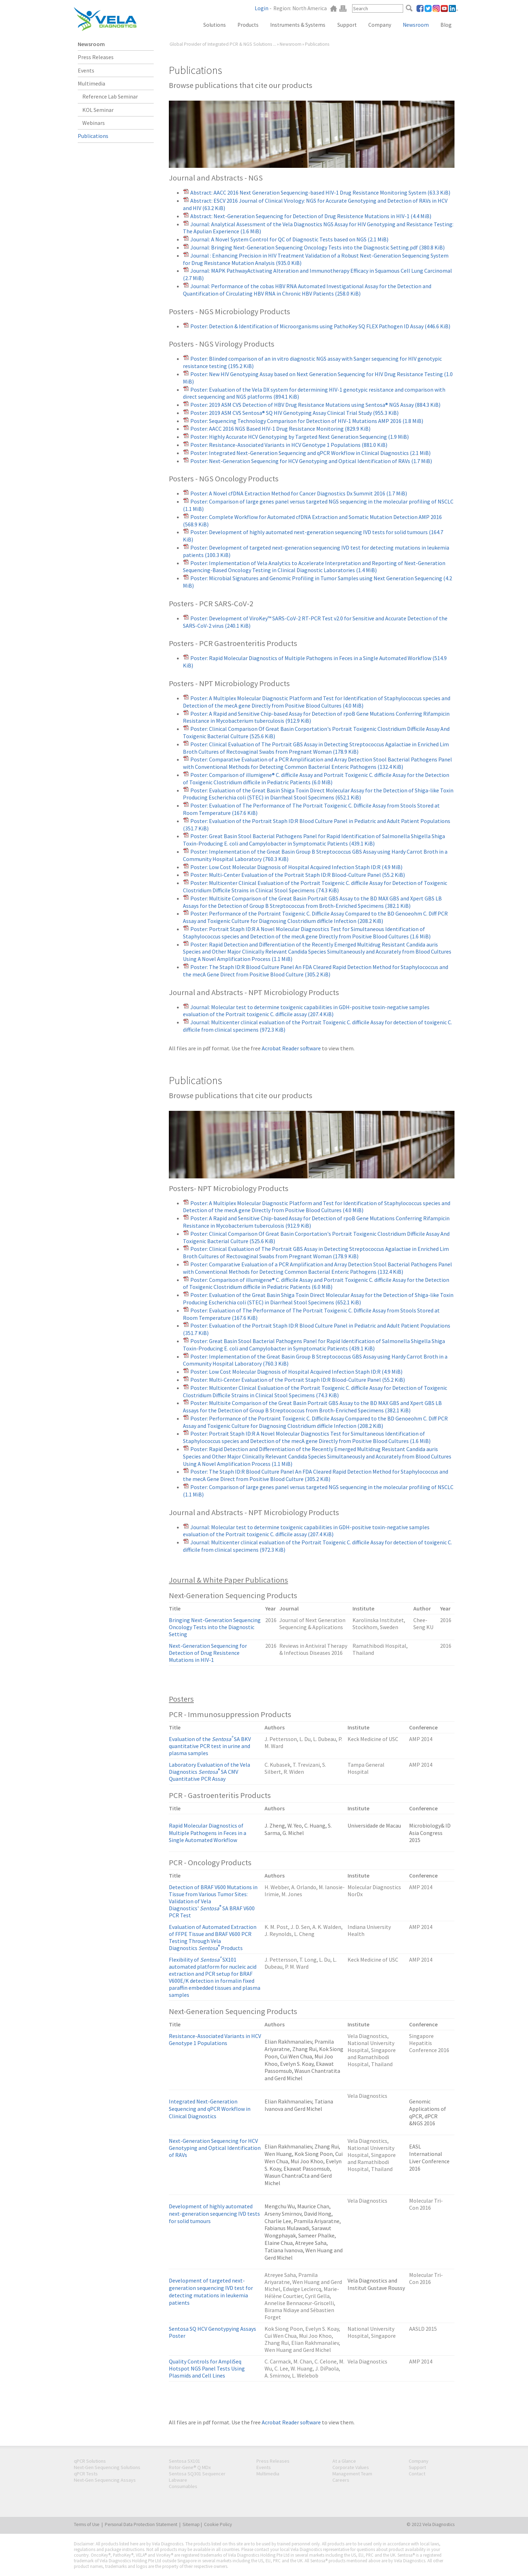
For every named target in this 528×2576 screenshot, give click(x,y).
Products (248, 24)
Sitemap (191, 2524)
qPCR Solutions (90, 2461)
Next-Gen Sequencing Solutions (107, 2467)
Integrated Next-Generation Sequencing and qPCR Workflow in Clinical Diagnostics (209, 2109)
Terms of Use (87, 2524)
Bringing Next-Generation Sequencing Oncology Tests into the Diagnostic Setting (215, 1627)
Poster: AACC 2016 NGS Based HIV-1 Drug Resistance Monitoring (280, 428)
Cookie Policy (218, 2524)
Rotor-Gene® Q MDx (190, 2467)
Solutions (214, 24)
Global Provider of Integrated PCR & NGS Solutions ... (223, 44)
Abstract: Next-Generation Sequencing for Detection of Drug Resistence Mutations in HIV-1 (310, 216)
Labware (178, 2480)
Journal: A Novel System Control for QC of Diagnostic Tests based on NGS (289, 239)
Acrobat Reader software (291, 1048)
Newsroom (416, 24)
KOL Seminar (98, 109)
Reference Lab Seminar (110, 96)
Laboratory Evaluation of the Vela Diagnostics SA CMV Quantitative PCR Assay (209, 1771)
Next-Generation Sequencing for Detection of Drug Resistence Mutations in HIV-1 (208, 1652)
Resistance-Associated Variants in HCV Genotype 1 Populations (215, 2039)
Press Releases (96, 57)
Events (86, 70)
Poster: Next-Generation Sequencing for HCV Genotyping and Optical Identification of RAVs (311, 460)
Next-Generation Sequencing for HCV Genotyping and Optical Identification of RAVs (215, 2147)
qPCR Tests (86, 2473)
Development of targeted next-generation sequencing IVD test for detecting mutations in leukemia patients (211, 2291)
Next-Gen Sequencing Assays (105, 2480)
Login (261, 8)
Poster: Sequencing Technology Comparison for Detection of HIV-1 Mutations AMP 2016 (306, 420)
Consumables (183, 2486)
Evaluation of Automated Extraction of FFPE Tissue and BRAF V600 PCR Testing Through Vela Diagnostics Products (212, 1937)
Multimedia (91, 83)
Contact (417, 2473)
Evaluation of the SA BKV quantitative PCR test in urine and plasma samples (210, 1746)
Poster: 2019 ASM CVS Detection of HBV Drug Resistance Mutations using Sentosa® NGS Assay (315, 404)
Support (347, 24)
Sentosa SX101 (184, 2461)
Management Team (352, 2473)
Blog (446, 24)
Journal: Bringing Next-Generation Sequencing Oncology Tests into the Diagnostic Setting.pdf (317, 247)
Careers (340, 2480)
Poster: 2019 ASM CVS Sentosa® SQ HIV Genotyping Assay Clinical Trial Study (294, 412)
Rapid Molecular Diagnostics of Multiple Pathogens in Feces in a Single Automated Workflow (207, 1833)
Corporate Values (350, 2467)
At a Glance (344, 2461)
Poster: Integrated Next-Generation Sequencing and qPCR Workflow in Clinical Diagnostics (310, 452)
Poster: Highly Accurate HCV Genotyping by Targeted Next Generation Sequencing (299, 436)
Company (379, 24)
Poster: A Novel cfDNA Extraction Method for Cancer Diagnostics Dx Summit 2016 (298, 493)
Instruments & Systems (297, 24)
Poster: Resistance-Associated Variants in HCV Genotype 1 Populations (288, 444)
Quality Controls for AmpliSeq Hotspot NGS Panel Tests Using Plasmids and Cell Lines (207, 2368)
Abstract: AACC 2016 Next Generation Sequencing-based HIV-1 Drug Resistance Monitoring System (320, 192)
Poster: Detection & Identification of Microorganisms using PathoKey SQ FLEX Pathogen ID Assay (320, 326)
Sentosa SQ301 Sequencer (197, 2473)
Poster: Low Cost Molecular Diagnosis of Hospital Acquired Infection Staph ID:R (296, 867)
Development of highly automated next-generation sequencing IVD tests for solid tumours (214, 2213)
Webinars (93, 122)
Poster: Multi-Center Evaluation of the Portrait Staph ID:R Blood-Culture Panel (297, 874)
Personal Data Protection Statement (141, 2524)
